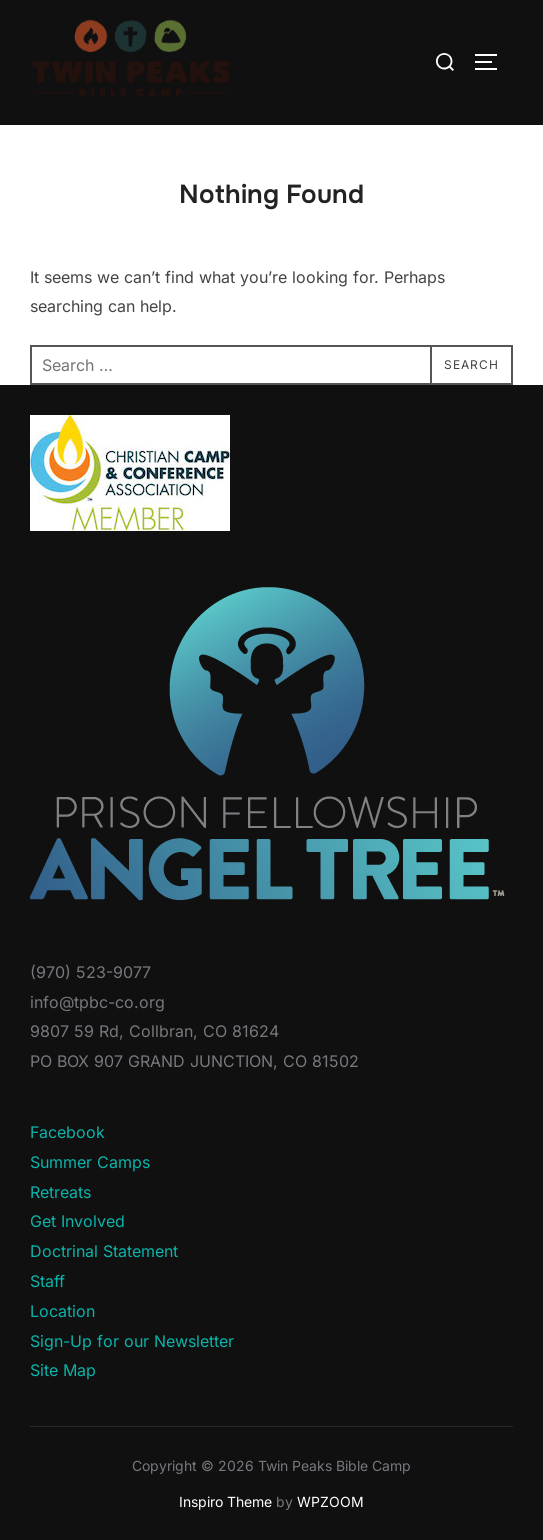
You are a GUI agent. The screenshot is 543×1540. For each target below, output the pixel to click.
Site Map (63, 1370)
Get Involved (77, 1221)
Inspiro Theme (225, 1501)
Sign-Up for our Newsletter (132, 1341)
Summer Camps (90, 1162)
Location (62, 1311)
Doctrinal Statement (104, 1251)
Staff (47, 1281)
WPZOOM (330, 1501)
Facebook (67, 1132)
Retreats (60, 1192)
